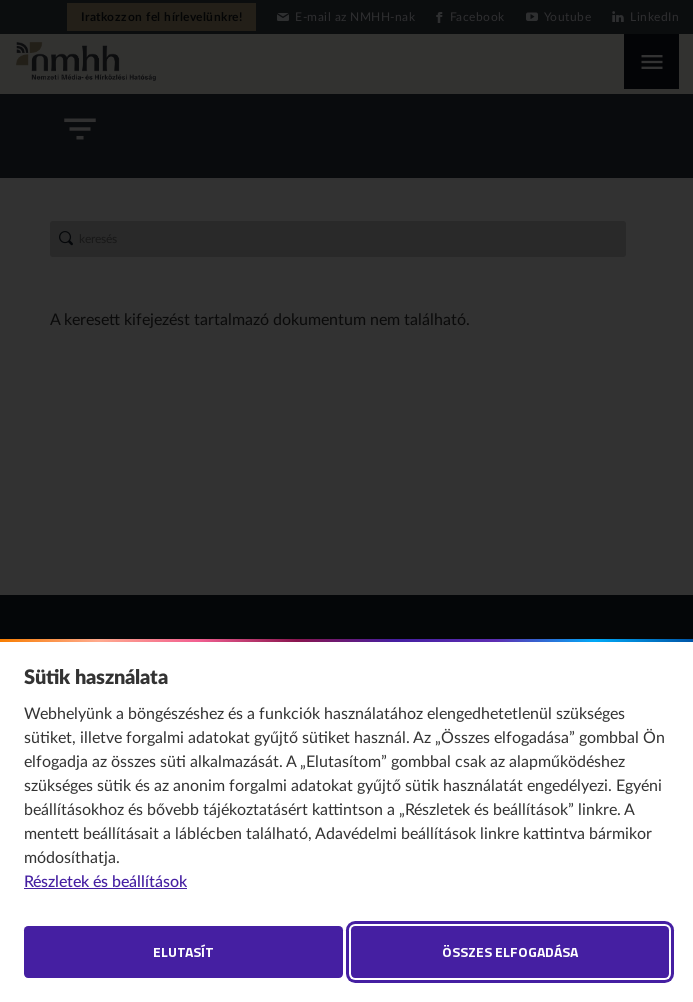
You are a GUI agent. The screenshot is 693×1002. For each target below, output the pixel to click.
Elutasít (183, 951)
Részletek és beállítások (105, 882)
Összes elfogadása (510, 951)
